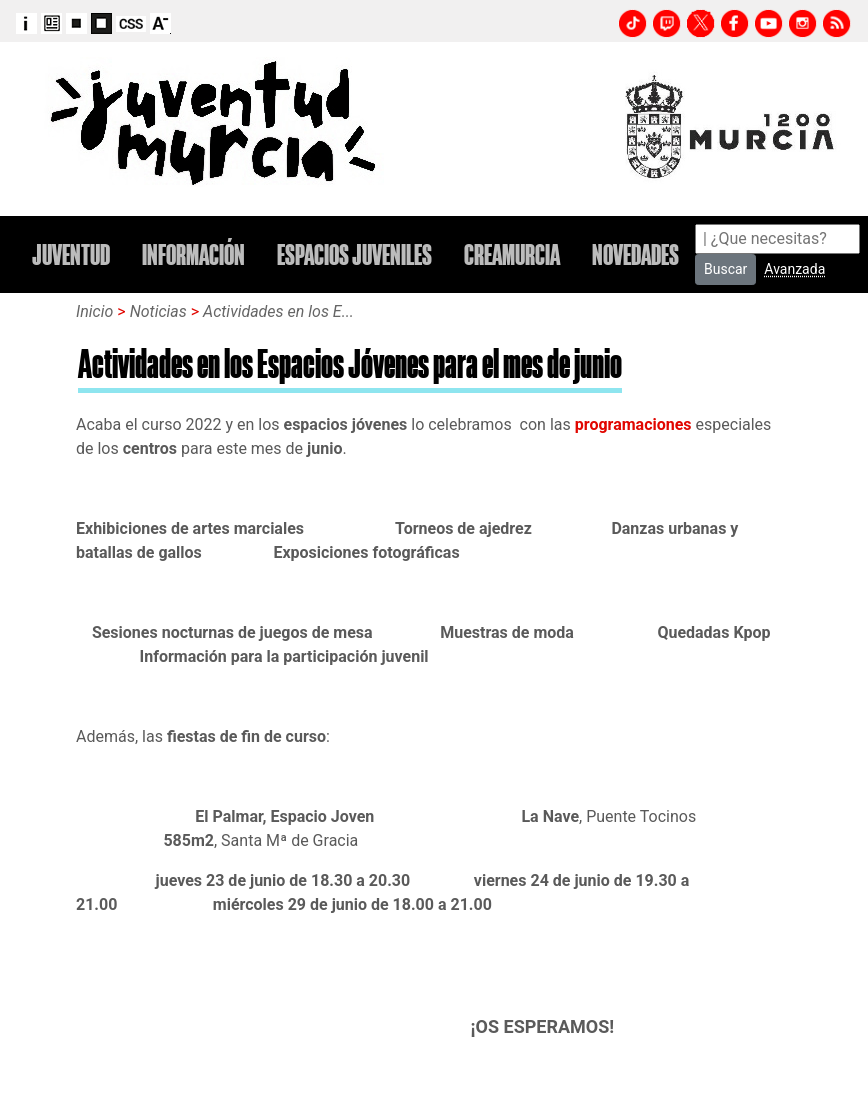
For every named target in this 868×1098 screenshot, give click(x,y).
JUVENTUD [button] (71, 255)
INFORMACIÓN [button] (193, 255)
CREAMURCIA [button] (512, 255)
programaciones (633, 424)
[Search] (777, 239)
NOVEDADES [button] (635, 255)
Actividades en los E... (278, 311)
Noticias (160, 311)
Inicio (94, 311)
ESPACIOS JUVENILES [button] (354, 255)
